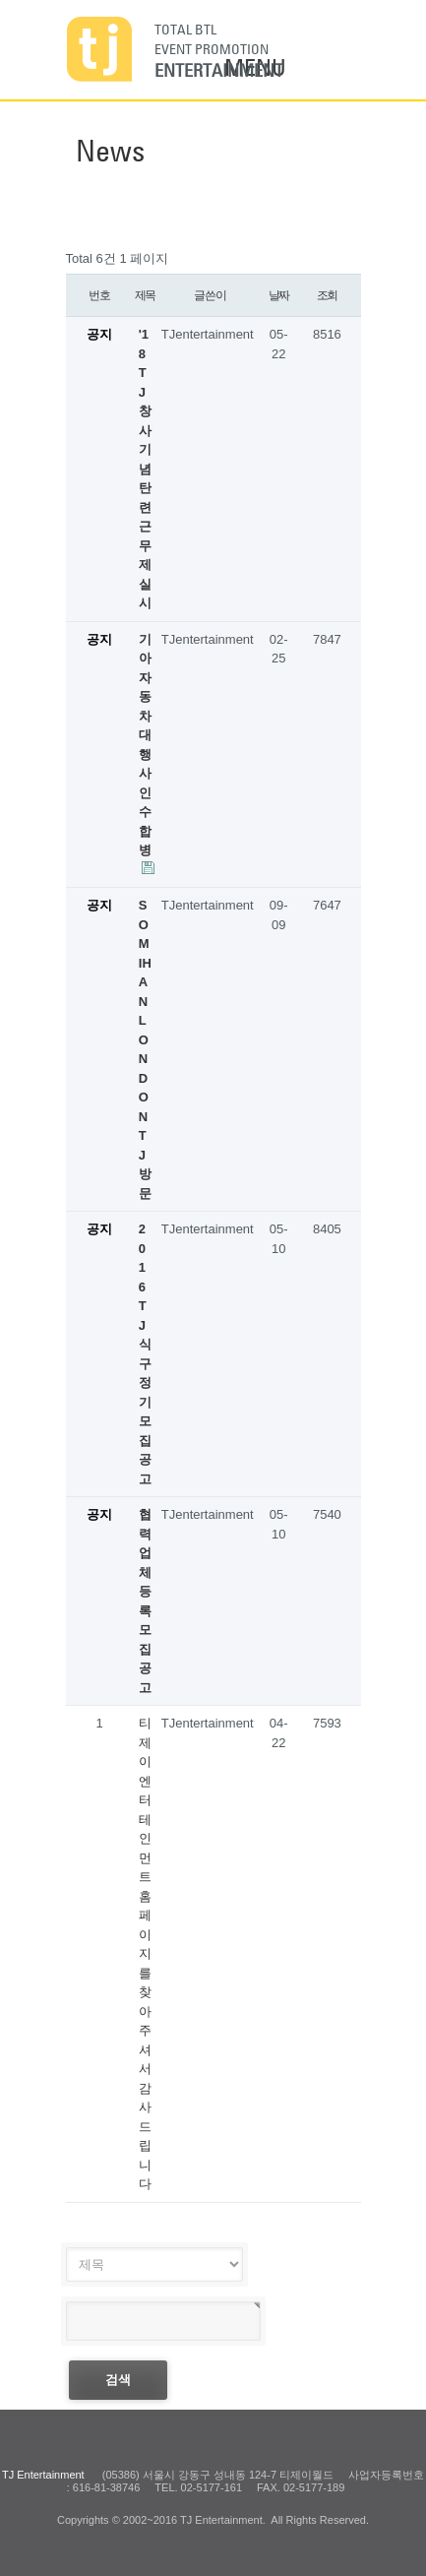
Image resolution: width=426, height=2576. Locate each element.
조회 (327, 295)
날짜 (279, 295)
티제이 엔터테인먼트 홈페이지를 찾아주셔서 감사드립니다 (145, 1953)
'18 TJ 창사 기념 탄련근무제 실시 (145, 468)
